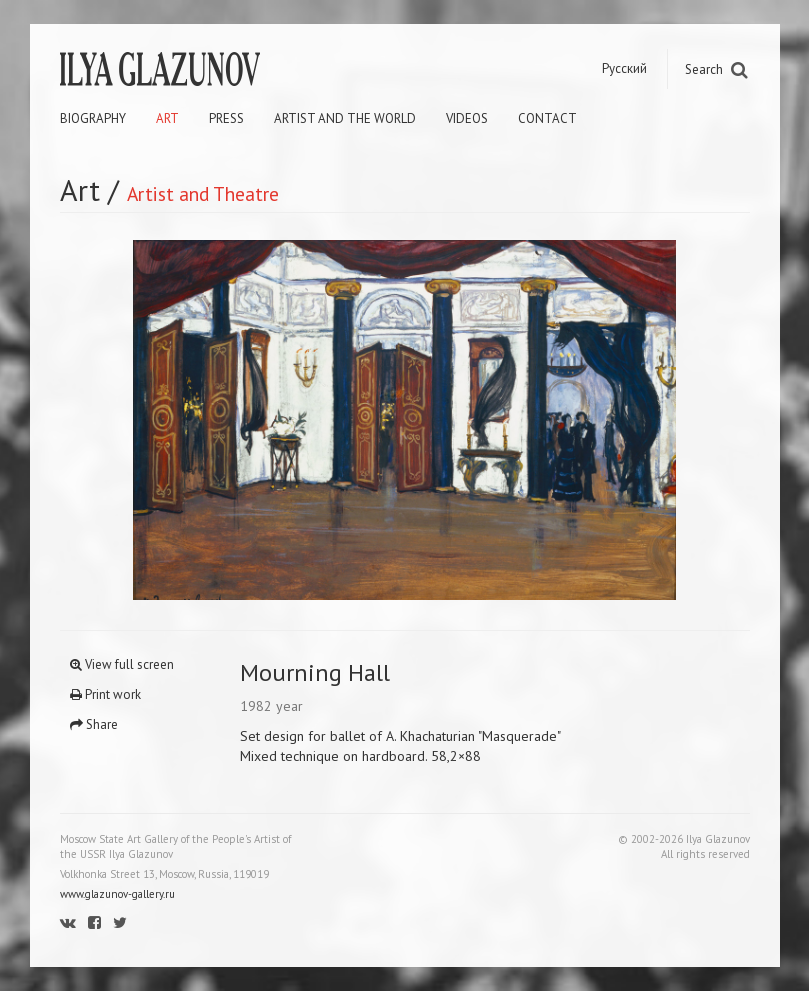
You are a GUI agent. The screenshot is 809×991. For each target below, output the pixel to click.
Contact (547, 118)
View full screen (122, 664)
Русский (624, 68)
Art (167, 118)
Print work (105, 694)
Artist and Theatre (203, 193)
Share (94, 724)
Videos (467, 118)
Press (226, 118)
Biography (93, 118)
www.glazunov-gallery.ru (117, 894)
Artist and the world (345, 118)
